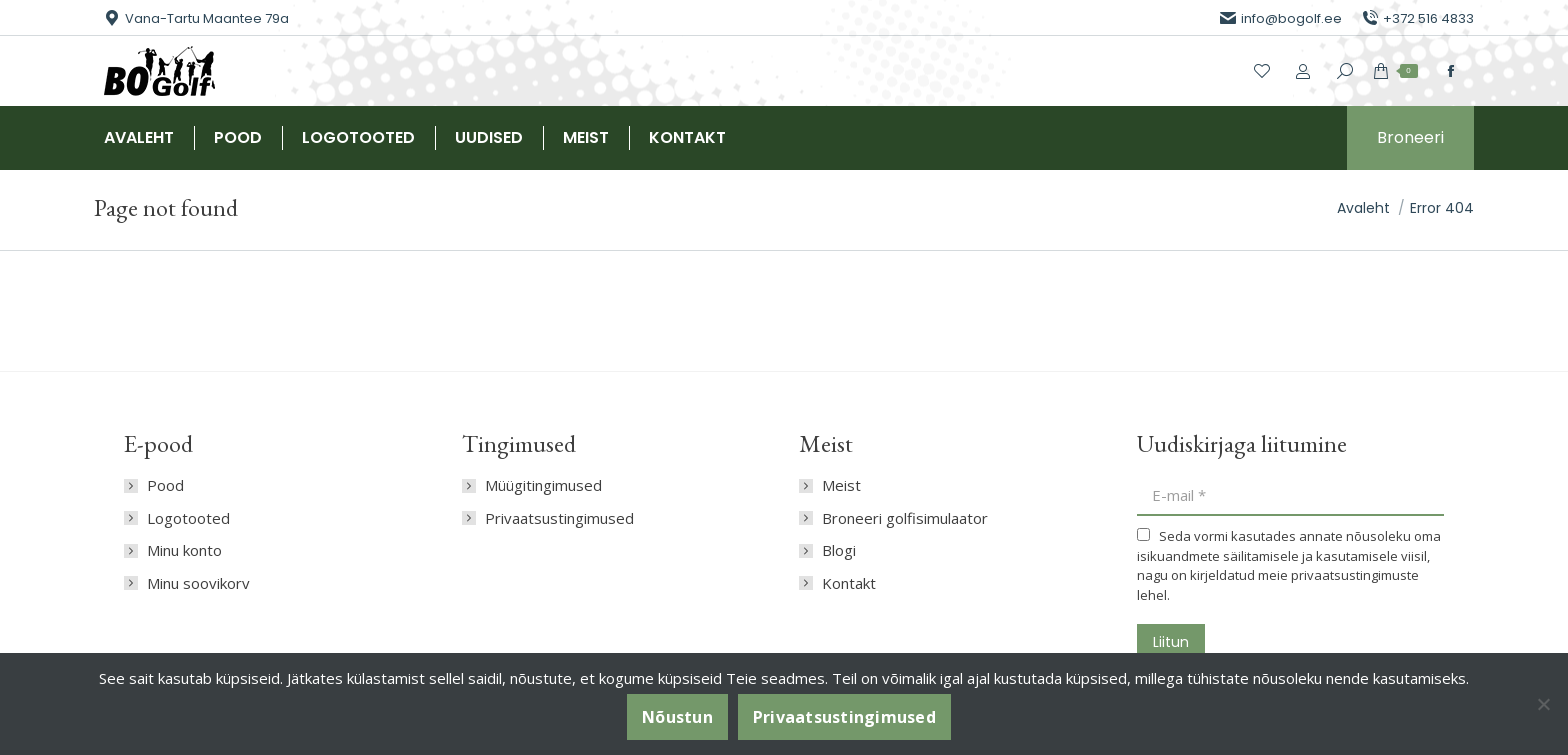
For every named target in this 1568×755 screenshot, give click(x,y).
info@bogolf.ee (1281, 18)
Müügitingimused (543, 485)
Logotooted (188, 518)
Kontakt (849, 583)
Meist (841, 485)
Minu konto (184, 550)
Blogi (839, 550)
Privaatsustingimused (559, 518)
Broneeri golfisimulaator (905, 518)
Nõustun (677, 717)
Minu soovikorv (198, 583)
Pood (165, 485)
